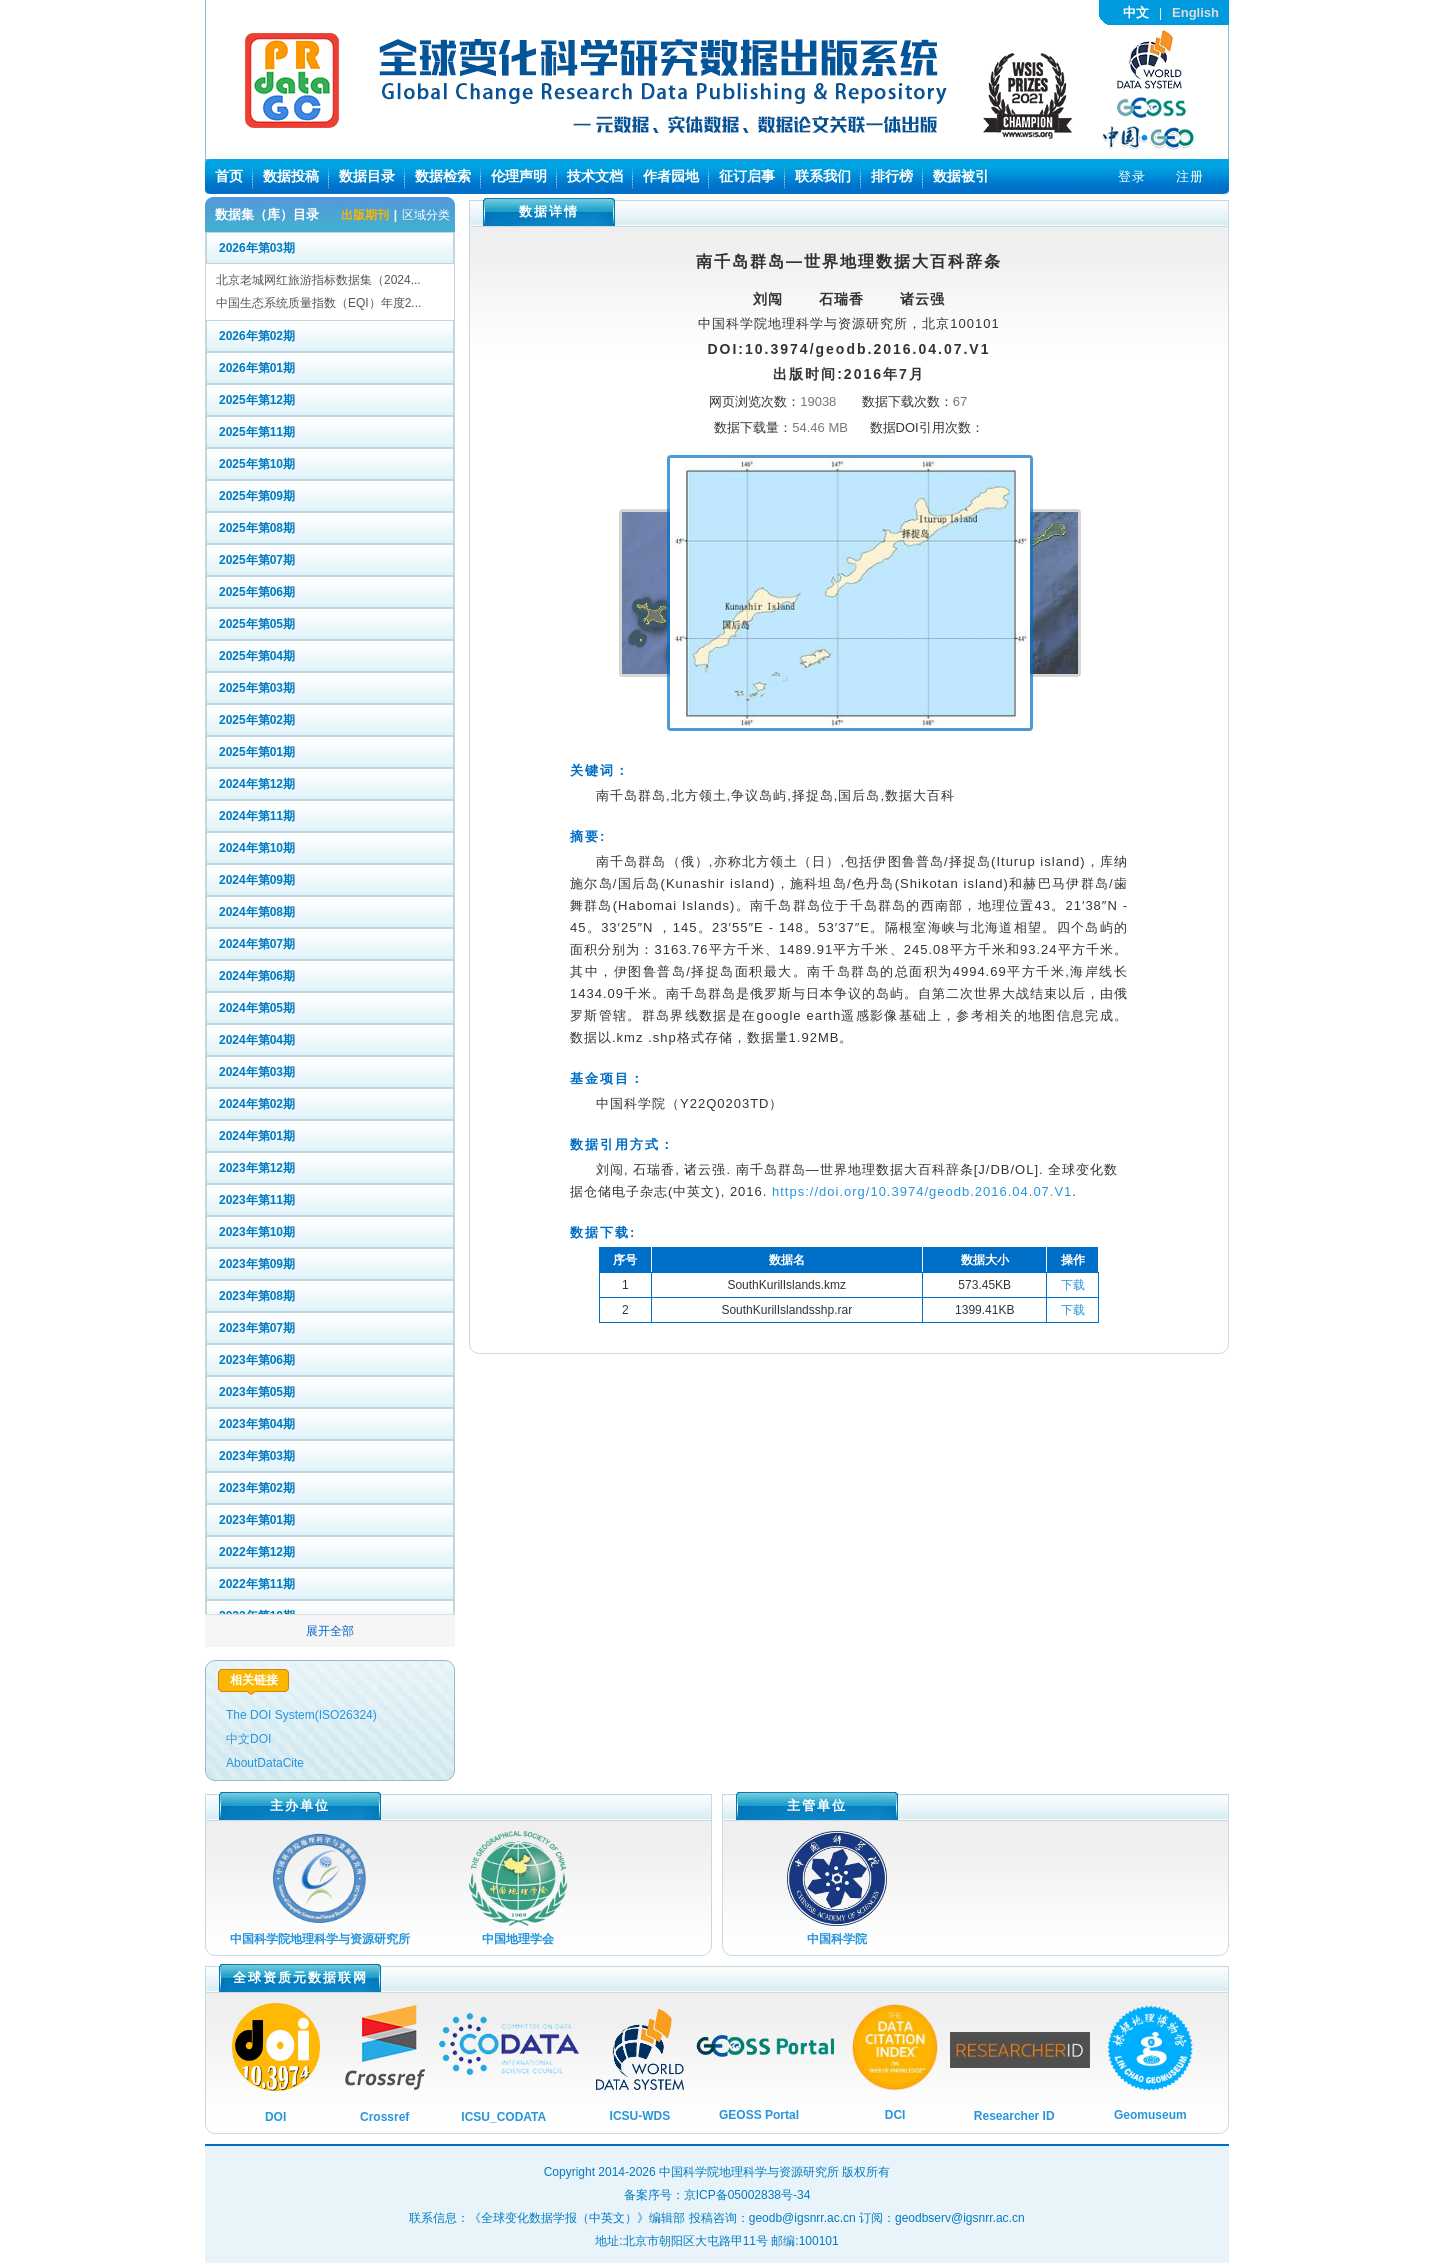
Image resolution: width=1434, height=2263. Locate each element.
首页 (229, 176)
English (1195, 12)
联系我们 (823, 176)
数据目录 (367, 176)
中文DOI (248, 1739)
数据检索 (443, 176)
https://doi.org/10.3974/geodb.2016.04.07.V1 (922, 1191)
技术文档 (595, 176)
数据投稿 (291, 176)
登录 (1132, 176)
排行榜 (892, 176)
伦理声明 (519, 176)
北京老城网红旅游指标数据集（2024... (318, 280)
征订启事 (747, 176)
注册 (1190, 176)
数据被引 (961, 176)
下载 (1073, 1285)
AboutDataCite (265, 1763)
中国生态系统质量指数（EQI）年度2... (318, 303)
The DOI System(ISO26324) (301, 1715)
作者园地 (671, 176)
